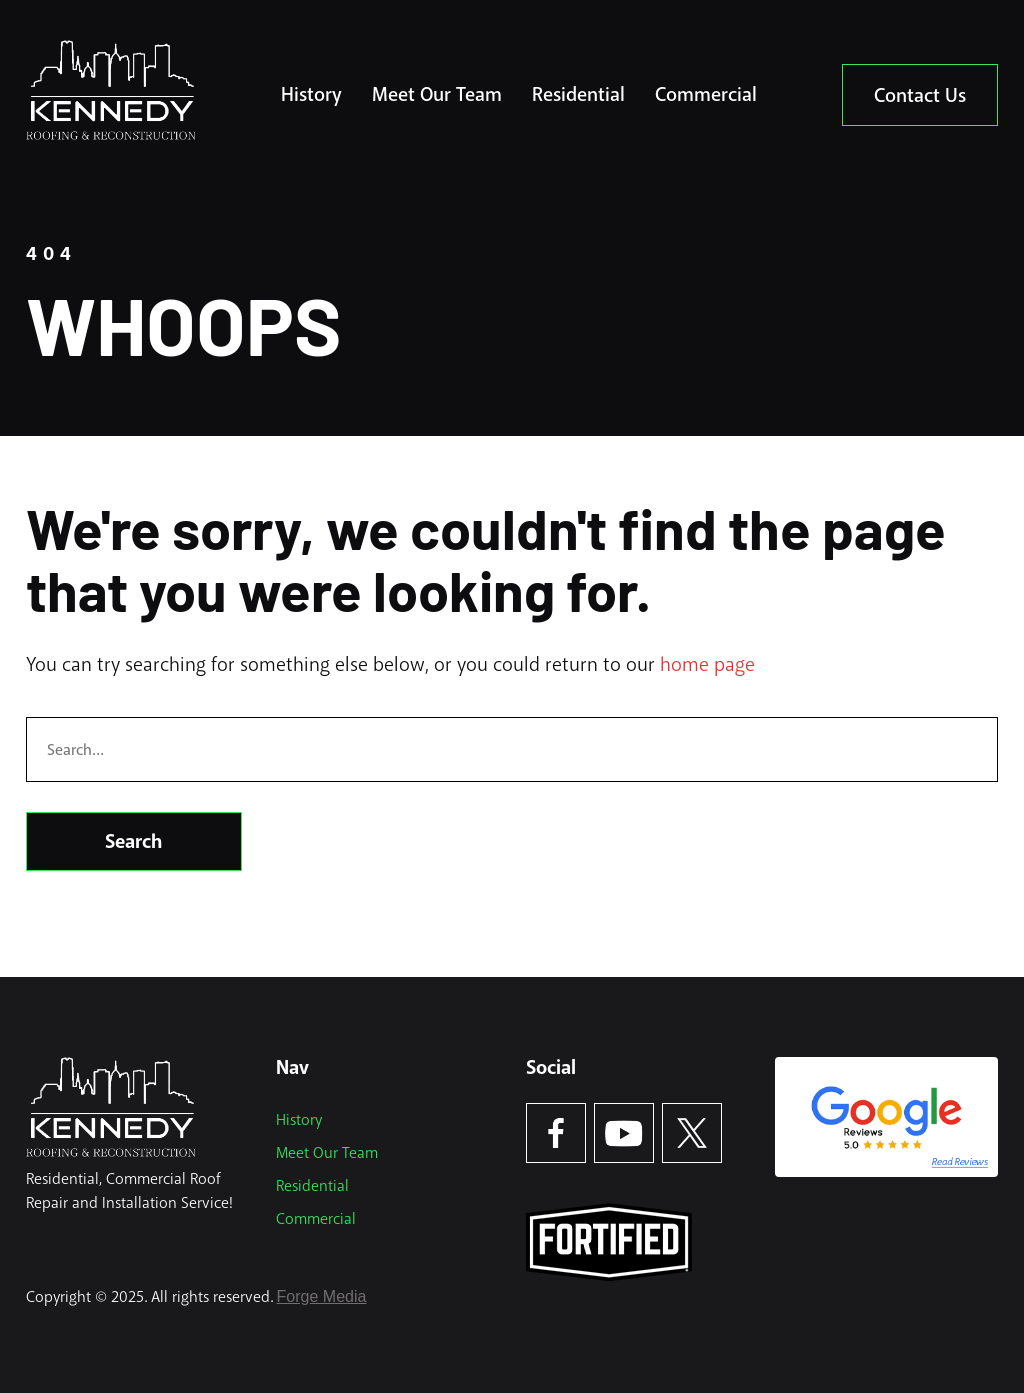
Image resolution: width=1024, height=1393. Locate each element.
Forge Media (322, 1296)
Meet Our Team (437, 94)
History (311, 94)
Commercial (706, 94)
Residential (578, 94)
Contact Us (920, 95)
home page (707, 664)
